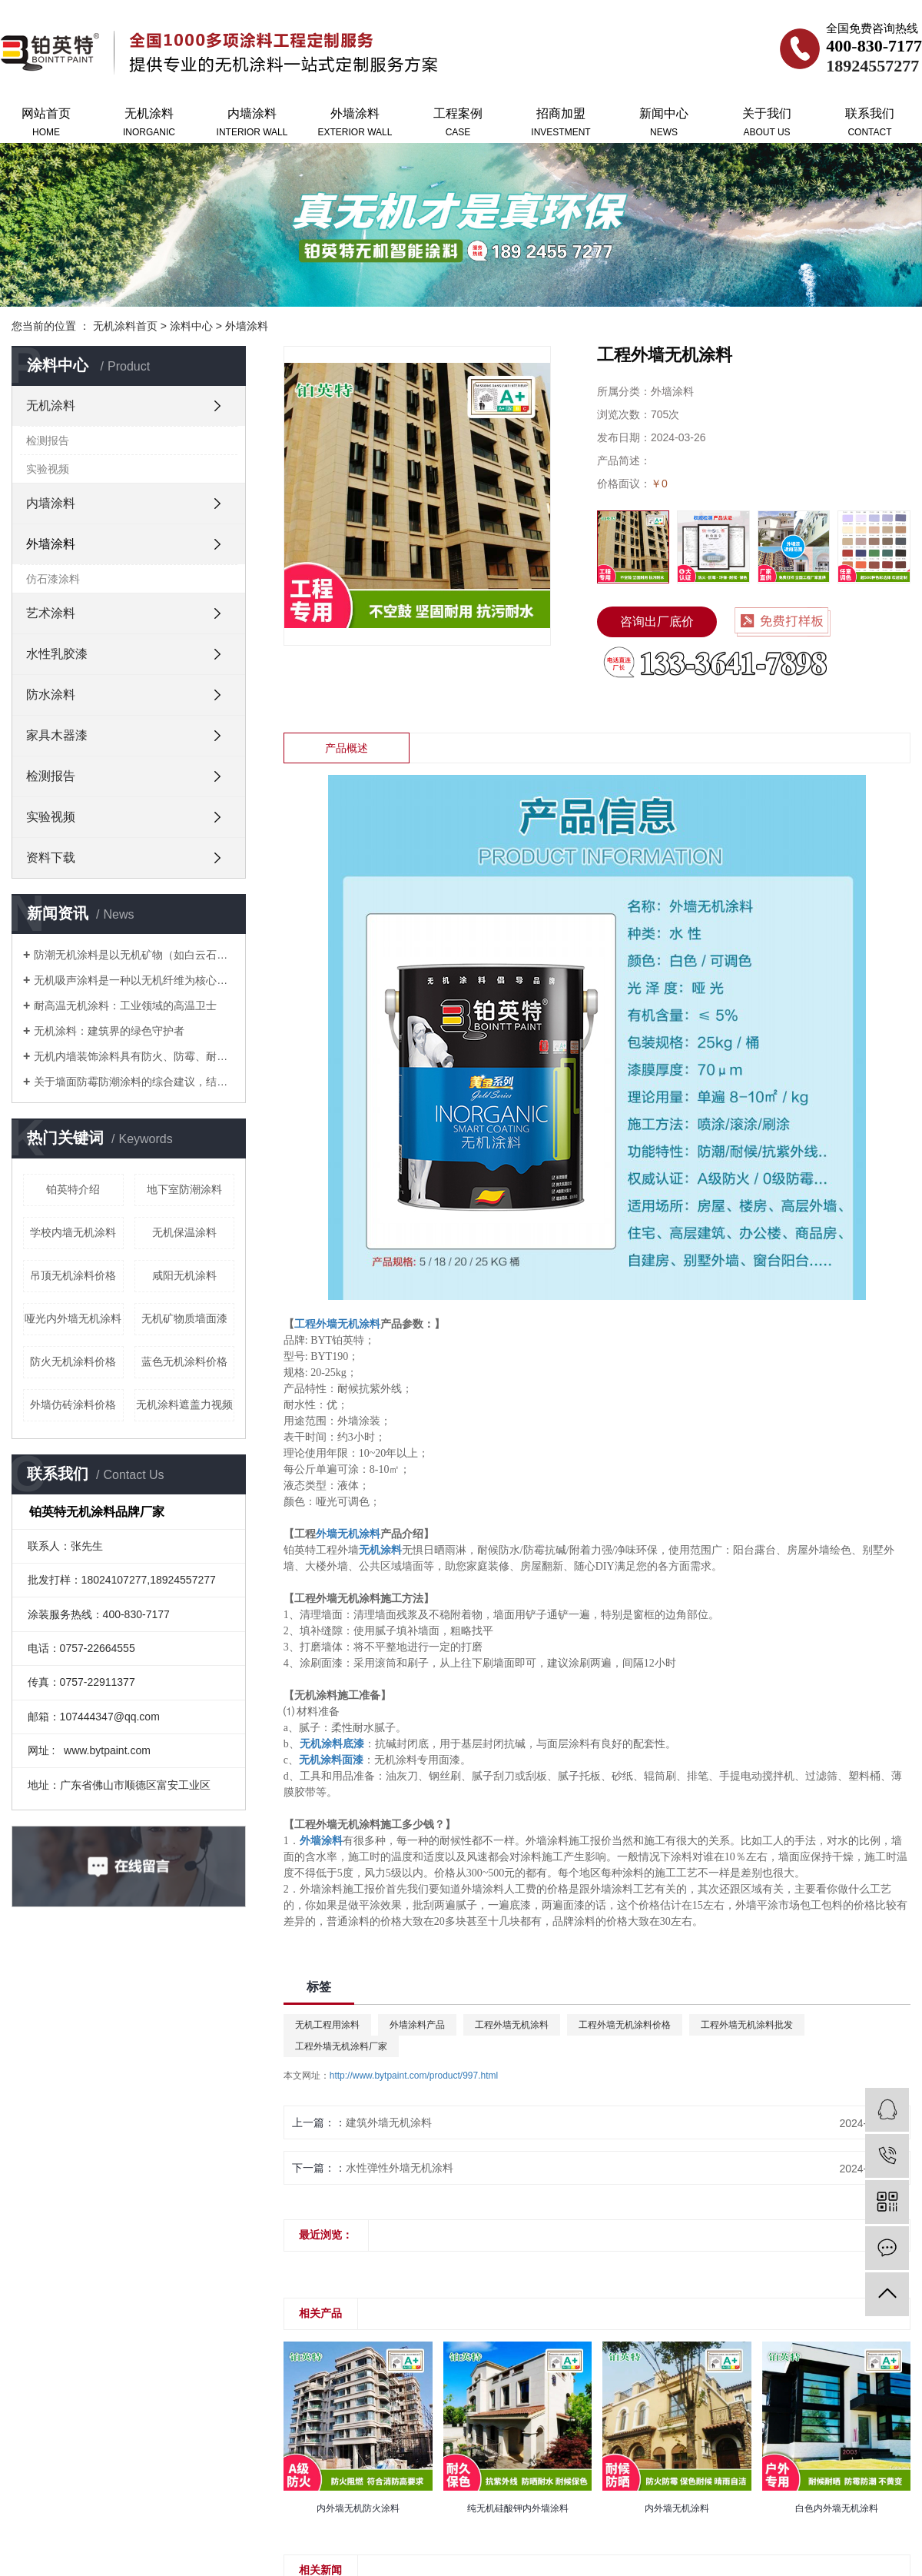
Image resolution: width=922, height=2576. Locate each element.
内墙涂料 (252, 124)
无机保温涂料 (184, 1232)
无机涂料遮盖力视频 (184, 1404)
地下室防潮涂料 (184, 1189)
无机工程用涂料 (327, 2024)
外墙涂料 (355, 124)
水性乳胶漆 (57, 653)
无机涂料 (149, 124)
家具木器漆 (57, 735)
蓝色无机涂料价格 (184, 1361)
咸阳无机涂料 (184, 1275)
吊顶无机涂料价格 (73, 1275)
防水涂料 (50, 694)
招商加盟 (561, 124)
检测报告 (47, 440)
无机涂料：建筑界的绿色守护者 (109, 1031)
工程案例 (458, 124)
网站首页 (46, 124)
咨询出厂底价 (657, 621)
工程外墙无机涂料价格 (625, 2024)
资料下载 (50, 857)
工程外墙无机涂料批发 (747, 2024)
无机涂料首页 (125, 326)
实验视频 (47, 469)
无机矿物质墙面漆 (184, 1318)
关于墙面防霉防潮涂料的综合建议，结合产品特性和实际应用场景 (134, 1081)
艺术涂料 (50, 613)
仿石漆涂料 (53, 579)
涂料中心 (191, 326)
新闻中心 (664, 124)
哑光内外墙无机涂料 (73, 1318)
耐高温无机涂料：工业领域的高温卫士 (125, 1005)
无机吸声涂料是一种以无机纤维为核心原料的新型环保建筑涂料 (134, 980)
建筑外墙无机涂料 (389, 2122)
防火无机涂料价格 (73, 1361)
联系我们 (870, 124)
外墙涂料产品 (417, 2024)
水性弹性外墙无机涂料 (399, 2168)
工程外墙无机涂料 (512, 2024)
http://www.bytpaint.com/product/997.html (414, 2075)
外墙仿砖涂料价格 (73, 1404)
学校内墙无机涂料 (73, 1232)
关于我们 (767, 124)
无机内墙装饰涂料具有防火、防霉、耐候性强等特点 (134, 1056)
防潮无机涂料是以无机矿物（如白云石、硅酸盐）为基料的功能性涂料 (134, 955)
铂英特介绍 (73, 1189)
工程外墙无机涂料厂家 (341, 2046)
